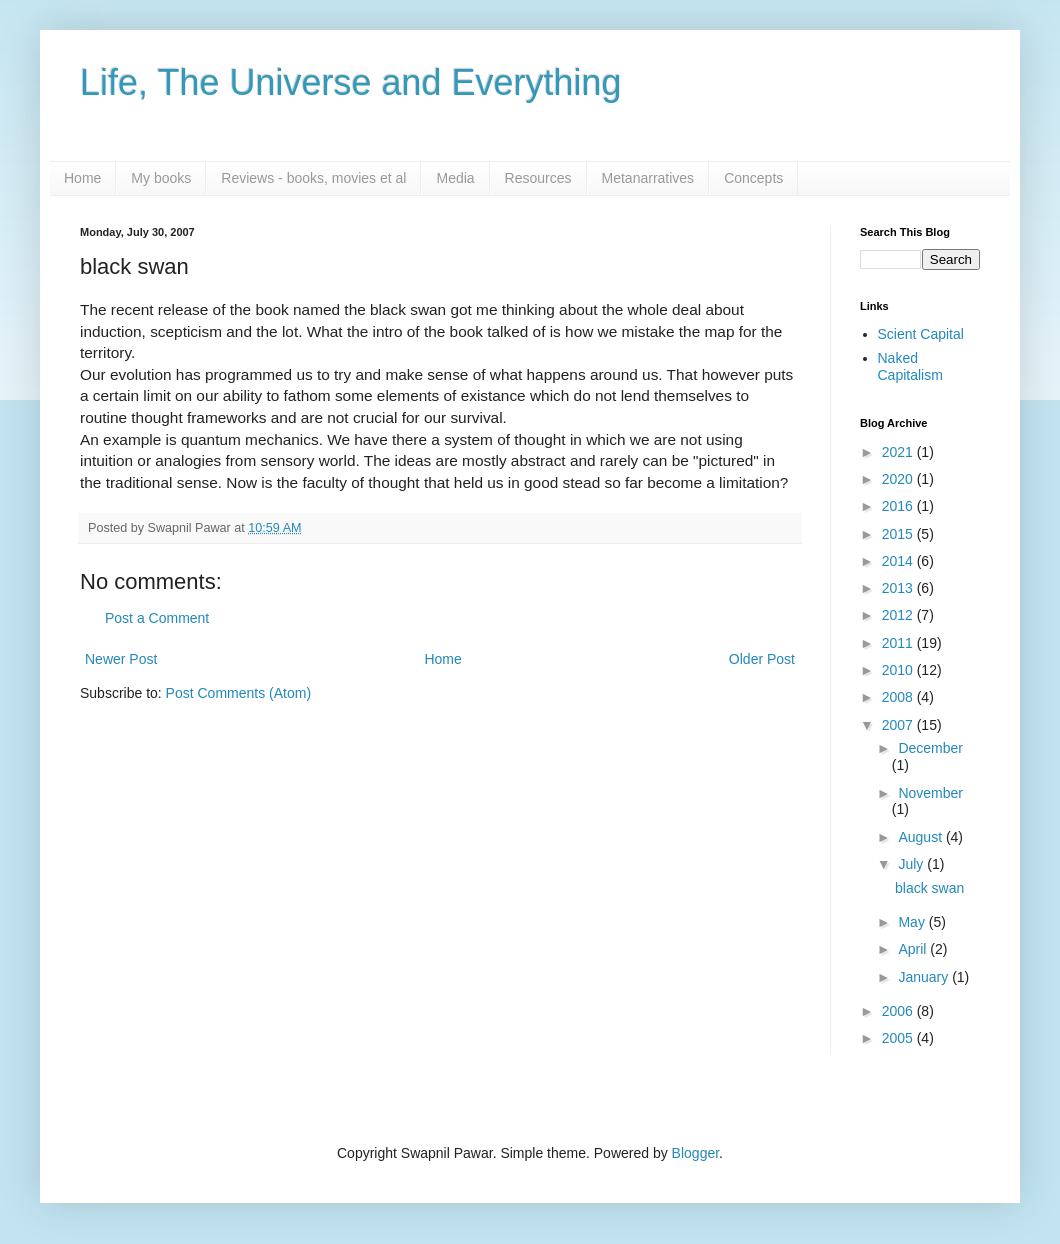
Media (455, 178)
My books (161, 178)
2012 (899, 615)
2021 (899, 452)
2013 (899, 588)
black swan (929, 888)
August (921, 837)
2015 (899, 534)
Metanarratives (648, 178)
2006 (899, 1011)
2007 (899, 725)
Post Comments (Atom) (238, 693)
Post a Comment (157, 618)
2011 (899, 643)
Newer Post (121, 659)
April (914, 949)
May (913, 922)
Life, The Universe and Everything (351, 82)
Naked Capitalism (910, 366)
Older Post (762, 659)
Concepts (753, 178)
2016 (899, 506)
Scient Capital (921, 334)
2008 (899, 697)
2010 (899, 670)
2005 (899, 1038)
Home (82, 178)
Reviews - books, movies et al (313, 178)
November (930, 793)
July (912, 864)
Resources (538, 178)
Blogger (695, 1153)
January (925, 977)
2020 (899, 479)
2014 (899, 561)
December (930, 748)
